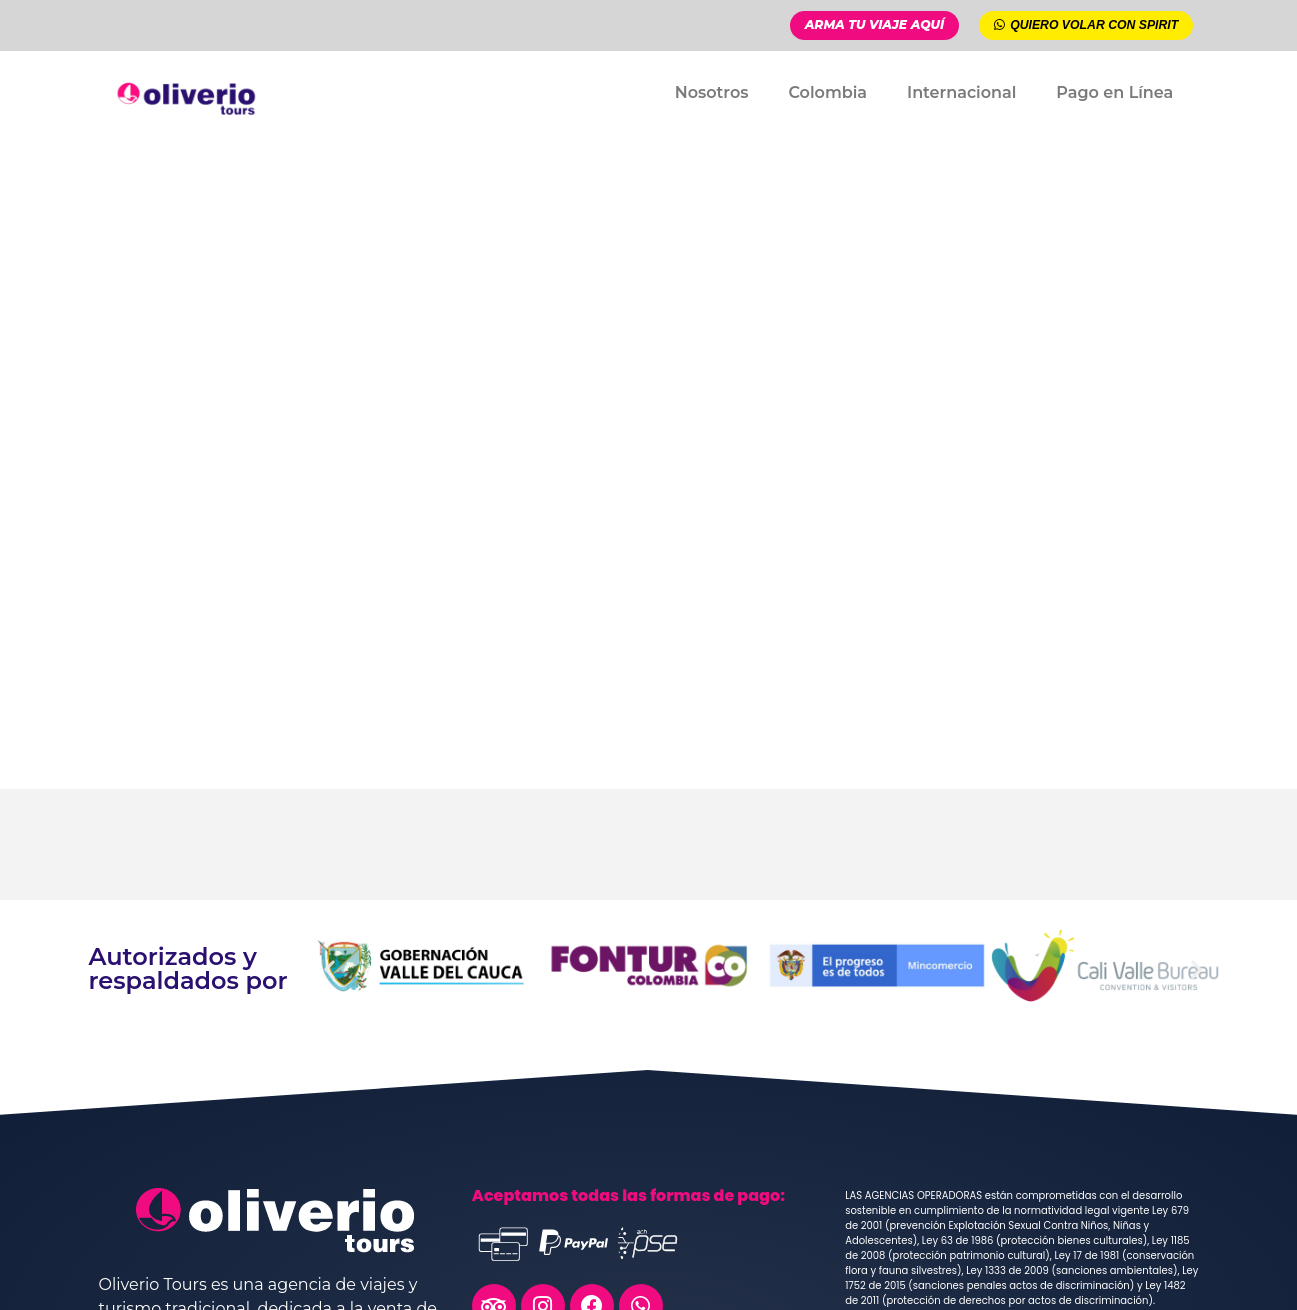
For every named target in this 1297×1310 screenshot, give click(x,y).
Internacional (961, 91)
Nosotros (712, 91)
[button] (329, 968)
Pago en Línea (1114, 91)
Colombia (827, 91)
